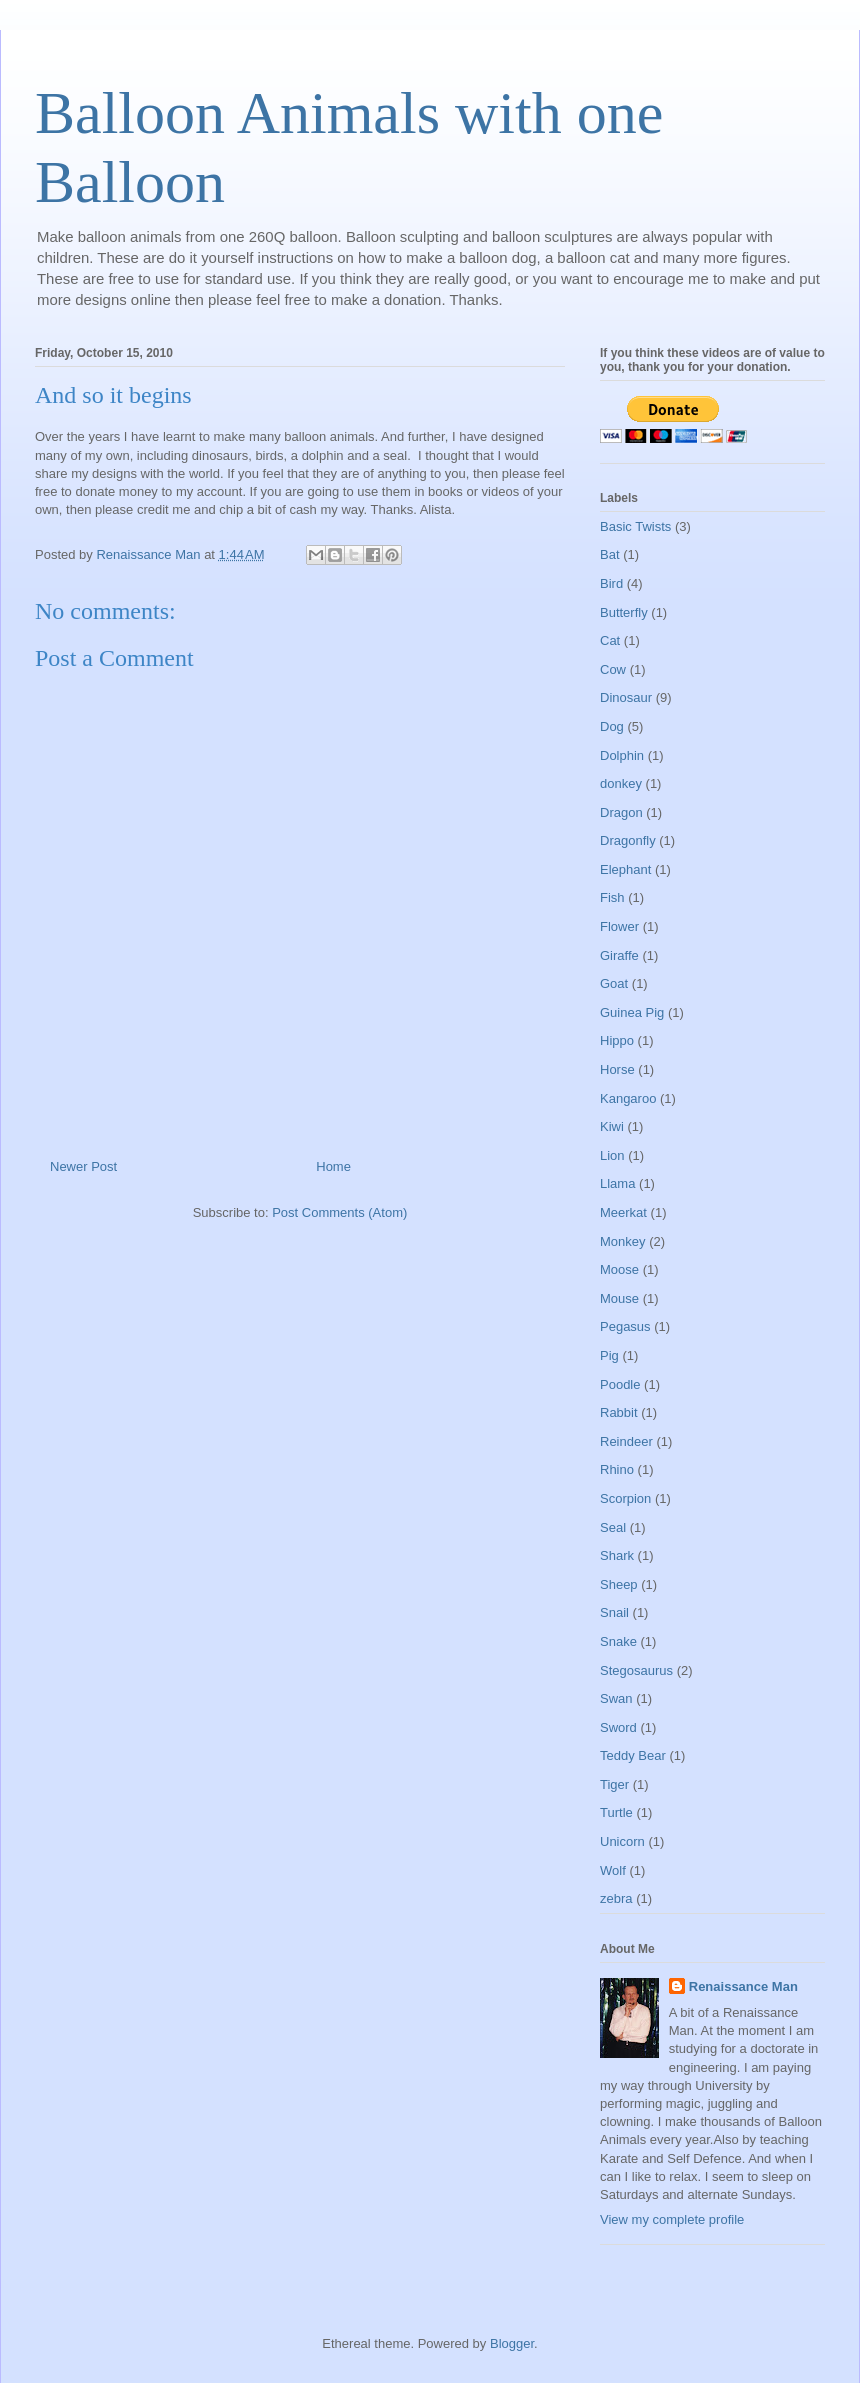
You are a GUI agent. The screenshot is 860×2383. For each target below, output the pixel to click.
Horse (617, 1069)
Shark (617, 1555)
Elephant (625, 869)
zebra (616, 1898)
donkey (621, 783)
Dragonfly (628, 840)
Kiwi (612, 1126)
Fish (612, 897)
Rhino (617, 1469)
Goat (614, 983)
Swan (616, 1698)
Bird (611, 583)
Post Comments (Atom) (339, 1212)
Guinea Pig (632, 1012)
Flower (619, 926)
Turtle (616, 1812)
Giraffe (619, 955)
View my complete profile (672, 2219)
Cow (613, 669)
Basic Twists (635, 526)
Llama (617, 1183)
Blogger (512, 2343)
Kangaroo (628, 1098)
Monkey (623, 1241)
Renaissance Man (743, 1986)
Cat (610, 640)
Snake (618, 1641)
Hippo (617, 1040)
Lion (612, 1155)
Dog (612, 726)
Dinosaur (626, 697)
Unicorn (622, 1841)
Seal (613, 1527)
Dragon (621, 812)
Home (333, 1166)
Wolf (613, 1870)
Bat (610, 554)
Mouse (619, 1298)
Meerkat (623, 1212)
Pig (609, 1355)
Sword (618, 1727)
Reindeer (626, 1441)
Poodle (620, 1384)
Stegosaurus (636, 1670)
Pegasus (625, 1326)
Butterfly (624, 612)
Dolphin (622, 755)
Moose (619, 1269)
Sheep (619, 1584)
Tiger (614, 1784)
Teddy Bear (633, 1755)
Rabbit (619, 1412)
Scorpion (625, 1498)
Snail (614, 1612)
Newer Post (83, 1166)
